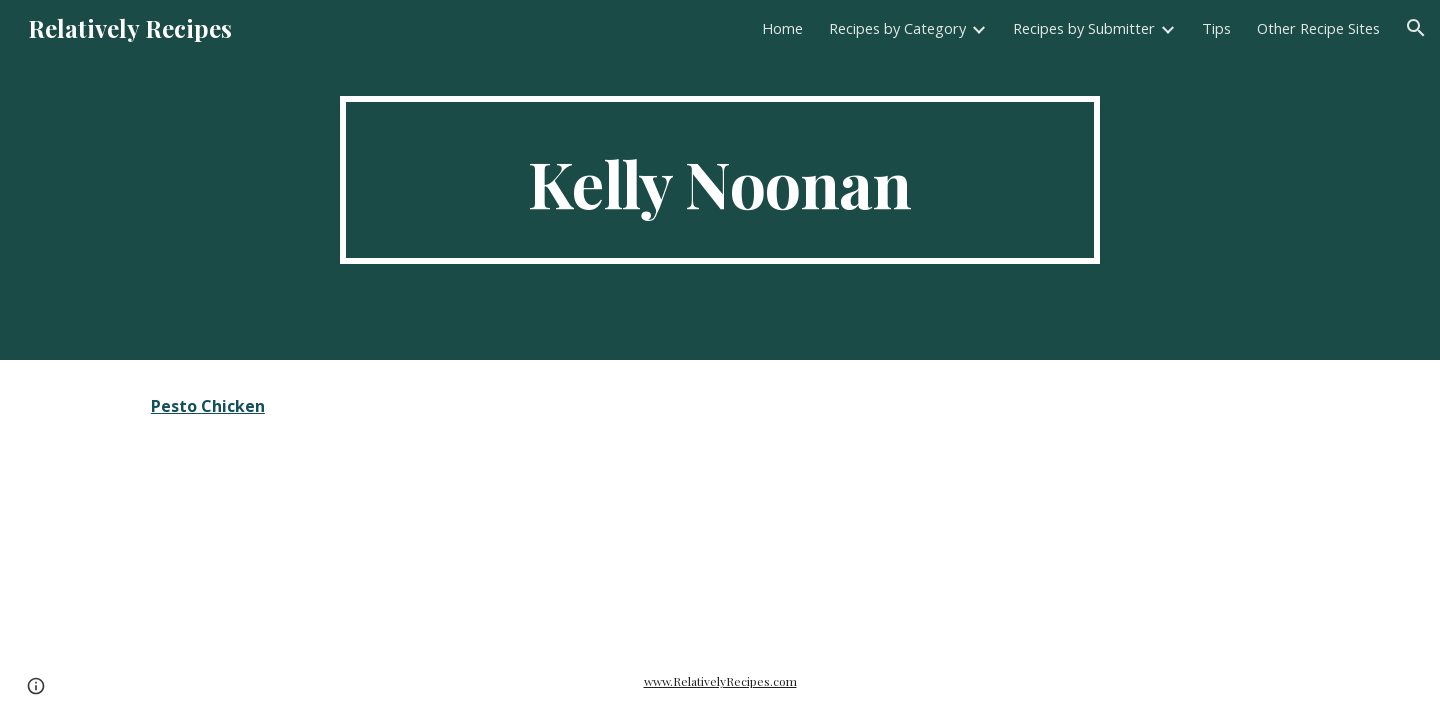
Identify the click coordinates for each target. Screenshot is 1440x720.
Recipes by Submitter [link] (1084, 28)
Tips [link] (1216, 28)
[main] (720, 180)
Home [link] (782, 28)
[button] (1416, 28)
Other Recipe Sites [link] (1318, 28)
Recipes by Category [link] (897, 28)
